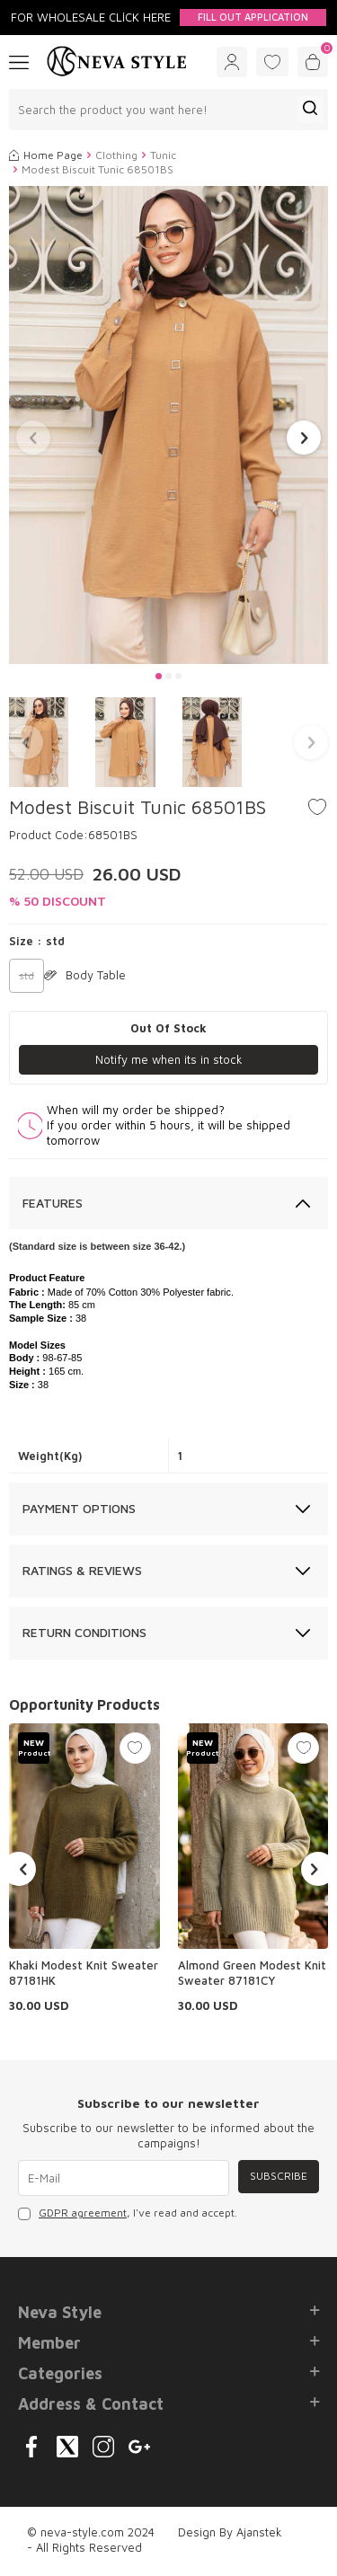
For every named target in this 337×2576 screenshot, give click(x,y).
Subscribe (278, 2175)
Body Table (85, 975)
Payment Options (79, 1508)
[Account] (232, 62)
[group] (168, 425)
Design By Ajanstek (230, 2532)
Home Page (46, 155)
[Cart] (312, 62)
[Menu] (19, 61)
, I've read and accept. (127, 2213)
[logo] (117, 62)
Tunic (163, 155)
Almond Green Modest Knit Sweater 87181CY (252, 1972)
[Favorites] (272, 62)
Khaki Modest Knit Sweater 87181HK (83, 1972)
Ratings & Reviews (82, 1570)
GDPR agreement (83, 2212)
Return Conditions (84, 1632)
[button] (158, 676)
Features (52, 1202)
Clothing (116, 155)
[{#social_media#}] (31, 2446)
